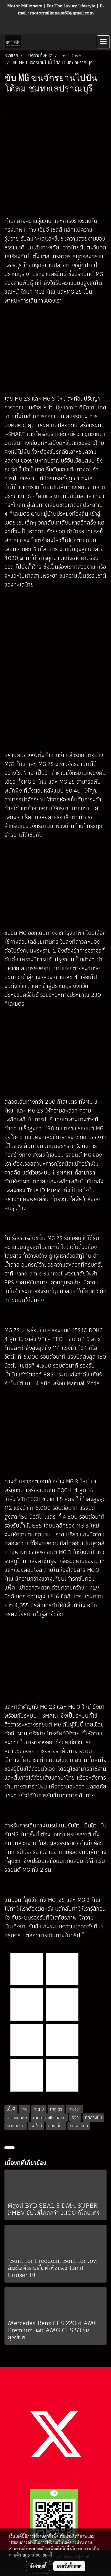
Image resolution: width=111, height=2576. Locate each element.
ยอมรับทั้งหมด (69, 2566)
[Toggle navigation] (103, 41)
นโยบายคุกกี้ (41, 2554)
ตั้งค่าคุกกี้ (38, 2566)
